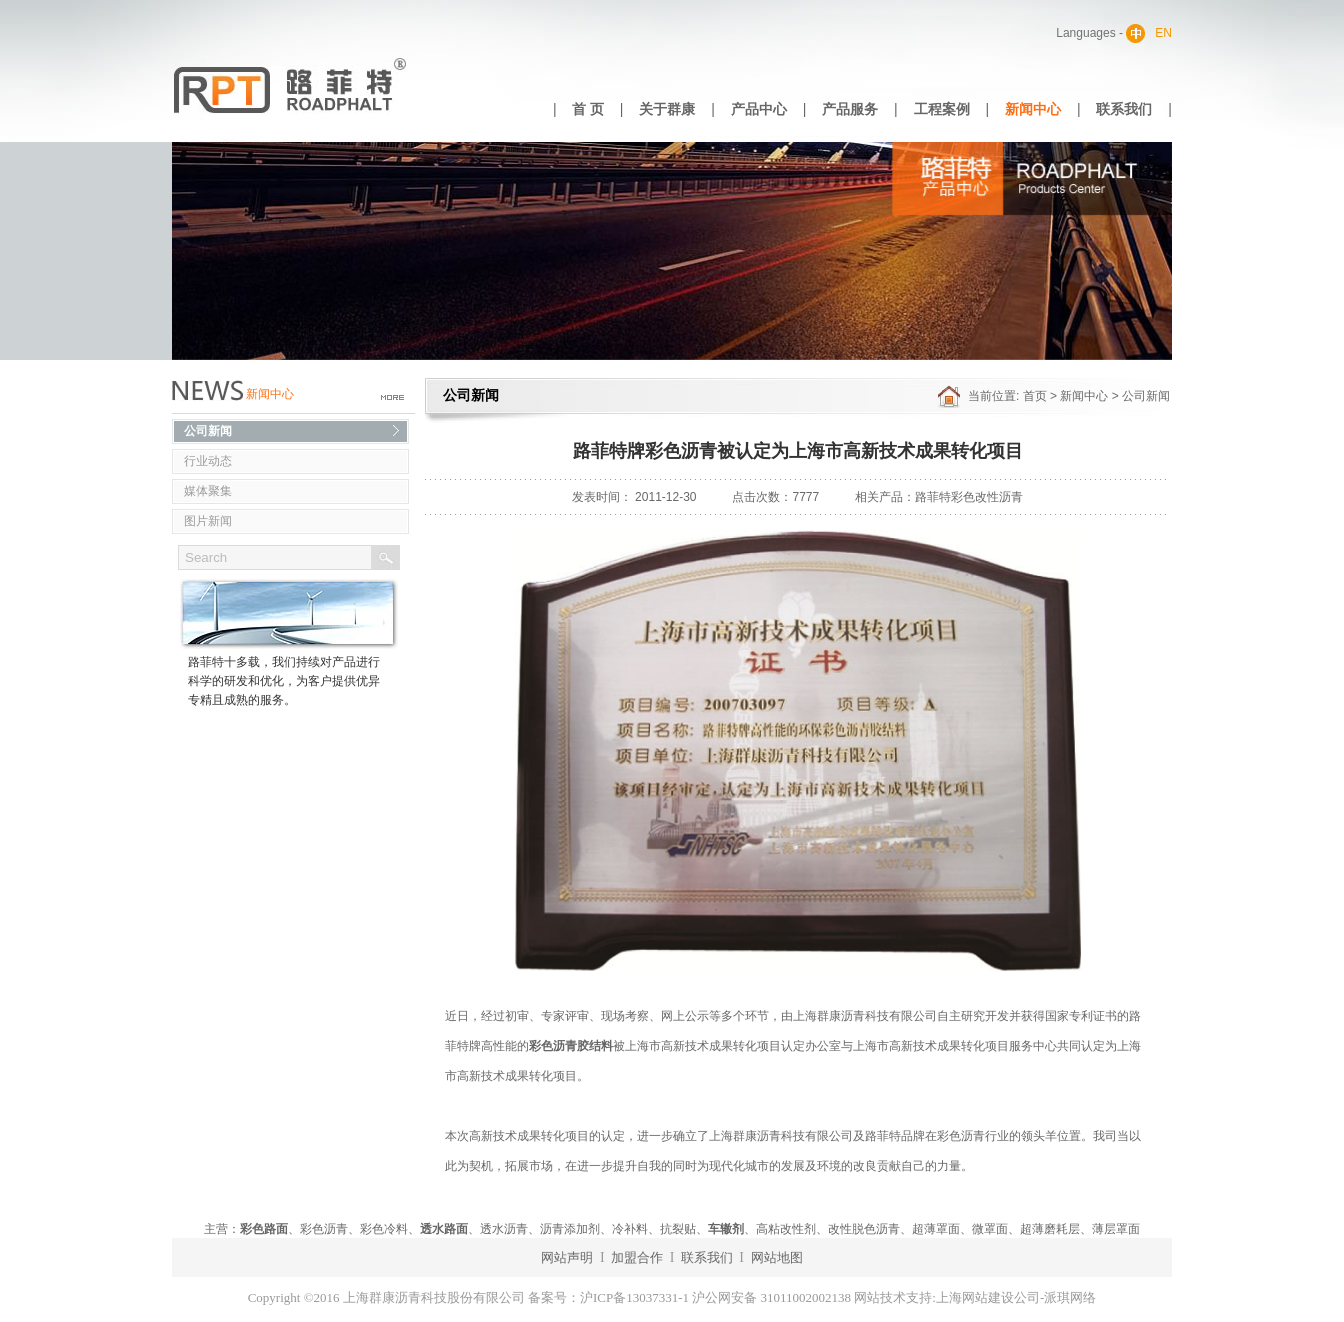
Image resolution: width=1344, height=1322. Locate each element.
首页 (1035, 396)
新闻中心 (1033, 109)
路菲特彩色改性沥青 (969, 497)
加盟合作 (637, 1257)
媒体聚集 (208, 491)
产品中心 (759, 109)
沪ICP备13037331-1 (634, 1297)
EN (1163, 33)
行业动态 (208, 461)
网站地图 (777, 1257)
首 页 (588, 109)
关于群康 (667, 109)
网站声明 (567, 1257)
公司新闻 (208, 431)
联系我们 (1124, 109)
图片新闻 (208, 521)
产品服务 (850, 109)
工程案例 (942, 109)
